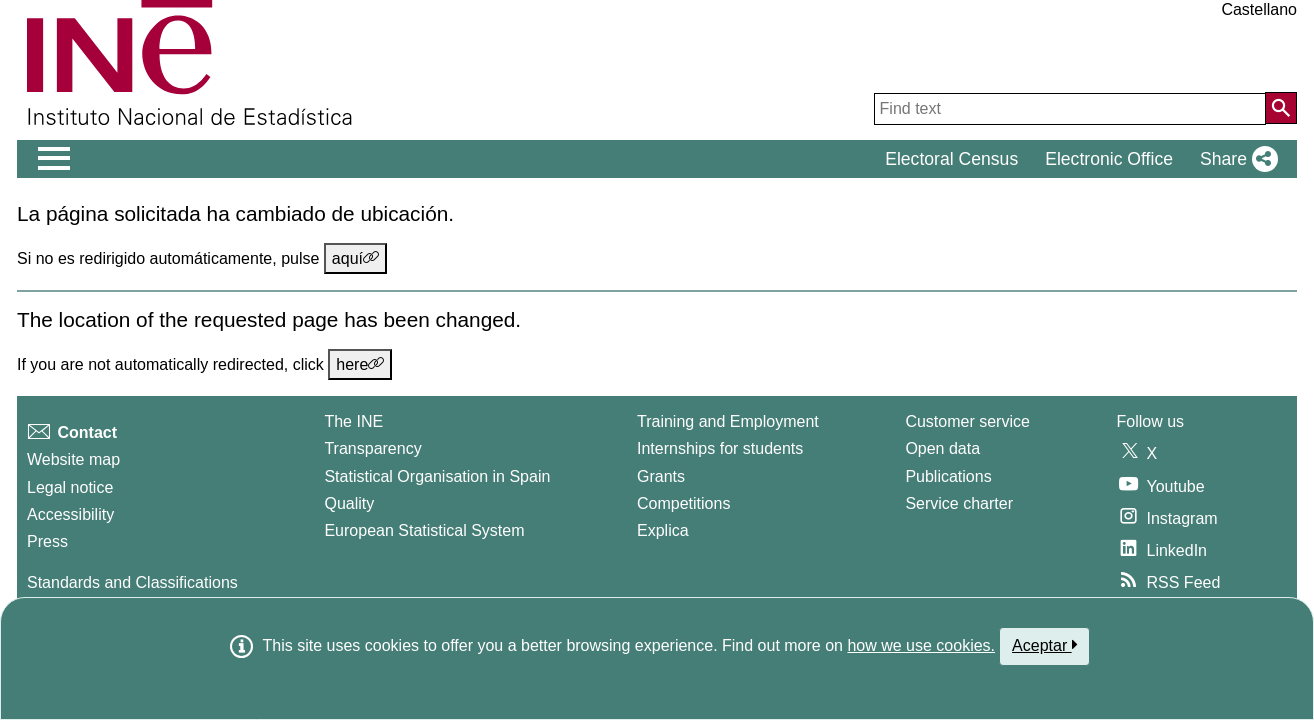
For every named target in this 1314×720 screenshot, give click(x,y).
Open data (942, 448)
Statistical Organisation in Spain (437, 476)
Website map (73, 459)
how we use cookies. (921, 645)
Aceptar (1044, 645)
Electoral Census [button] (951, 159)
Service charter (959, 503)
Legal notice (70, 487)
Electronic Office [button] (1109, 159)
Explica (663, 530)
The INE (353, 421)
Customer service (967, 421)
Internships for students (720, 448)
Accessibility (70, 514)
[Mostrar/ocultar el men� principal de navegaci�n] (54, 159)
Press (47, 541)
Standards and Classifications (132, 582)
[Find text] (1070, 109)
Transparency (372, 448)
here (360, 364)
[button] (1235, 159)
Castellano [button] (1259, 9)
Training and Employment (728, 421)
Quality (349, 503)
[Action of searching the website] (1281, 108)
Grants (661, 476)
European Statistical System (424, 530)
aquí (355, 258)
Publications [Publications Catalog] (948, 476)
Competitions (683, 503)
